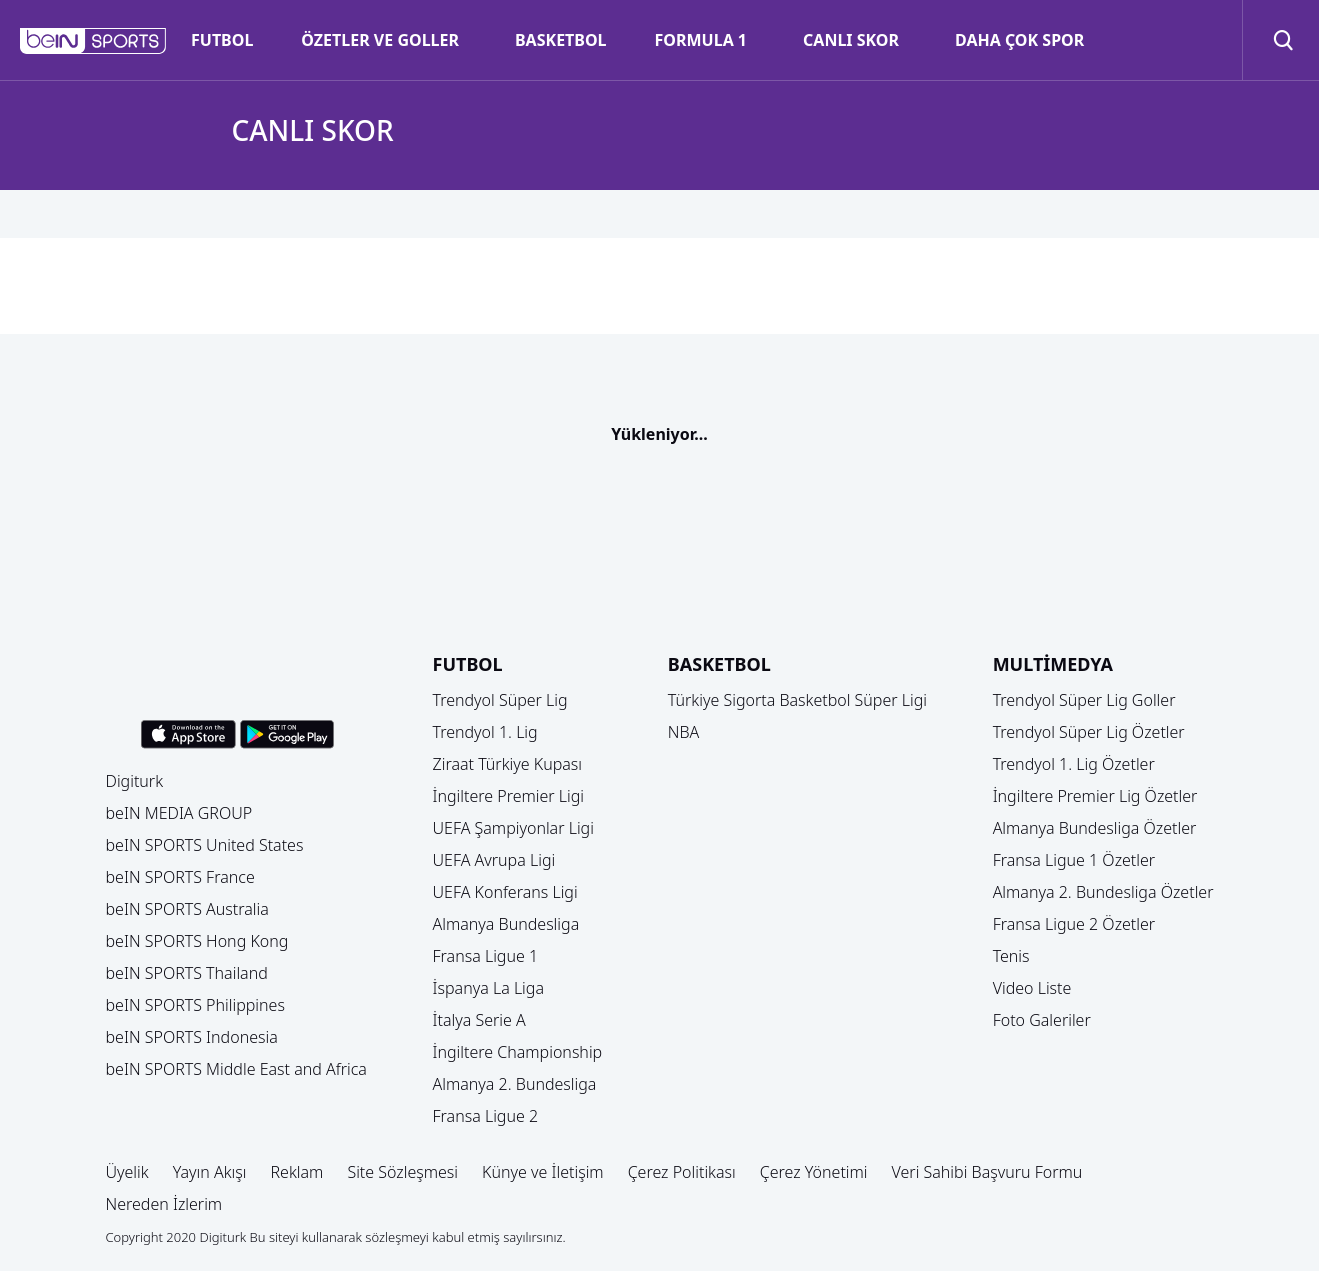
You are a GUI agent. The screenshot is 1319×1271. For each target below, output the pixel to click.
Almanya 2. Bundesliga (515, 1084)
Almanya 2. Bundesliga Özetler (1103, 892)
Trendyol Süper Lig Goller (1084, 700)
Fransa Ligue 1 (486, 956)
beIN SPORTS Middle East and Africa (236, 1069)
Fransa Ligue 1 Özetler (1074, 860)
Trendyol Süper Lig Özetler (1089, 732)
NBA (684, 732)
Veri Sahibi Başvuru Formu (987, 1172)
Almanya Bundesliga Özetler (1095, 828)
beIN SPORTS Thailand (187, 973)
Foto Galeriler (1042, 1020)
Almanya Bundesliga (506, 924)
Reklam (296, 1172)
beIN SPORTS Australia (187, 909)
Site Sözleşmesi (402, 1172)
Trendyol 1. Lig (485, 732)
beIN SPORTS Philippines (195, 1005)
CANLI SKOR (851, 40)
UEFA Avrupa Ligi (494, 860)
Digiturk (135, 781)
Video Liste (1032, 988)
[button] (93, 41)
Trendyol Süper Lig (500, 700)
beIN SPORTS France (180, 877)
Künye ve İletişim (543, 1172)
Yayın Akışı (210, 1172)
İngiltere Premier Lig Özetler (1095, 796)
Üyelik (127, 1172)
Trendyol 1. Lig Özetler (1074, 764)
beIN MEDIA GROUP (179, 813)
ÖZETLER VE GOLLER (380, 40)
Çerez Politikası (682, 1172)
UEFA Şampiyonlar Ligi (513, 828)
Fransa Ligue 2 (486, 1116)
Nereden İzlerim (164, 1204)
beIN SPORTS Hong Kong (197, 941)
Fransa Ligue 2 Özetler (1074, 924)
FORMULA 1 (701, 40)
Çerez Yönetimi (814, 1172)
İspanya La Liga (488, 988)
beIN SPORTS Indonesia (192, 1037)
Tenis (1011, 956)
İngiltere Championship (518, 1052)
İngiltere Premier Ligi (509, 796)
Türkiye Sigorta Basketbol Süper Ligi (797, 700)
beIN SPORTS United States (205, 845)
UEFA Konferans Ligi (505, 892)
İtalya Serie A (479, 1020)
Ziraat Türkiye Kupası (508, 764)
